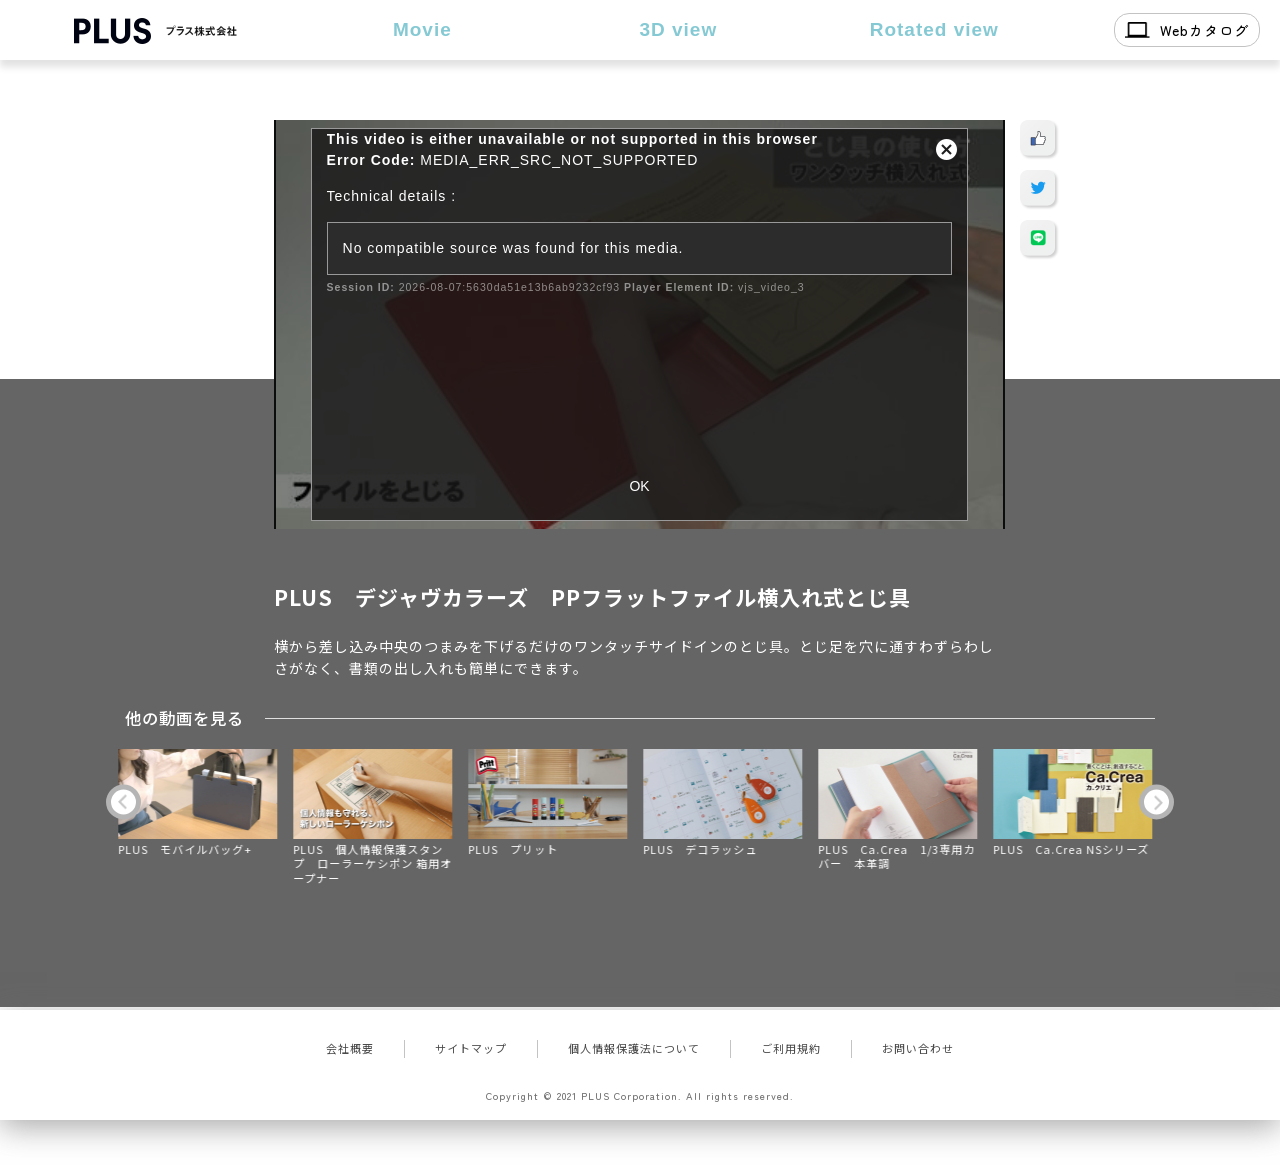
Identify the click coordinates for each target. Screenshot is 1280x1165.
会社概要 (350, 1048)
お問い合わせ (918, 1048)
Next (1156, 801)
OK (639, 486)
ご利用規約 (791, 1048)
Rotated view (934, 29)
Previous (123, 801)
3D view (678, 29)
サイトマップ (471, 1048)
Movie (422, 29)
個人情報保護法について (634, 1048)
